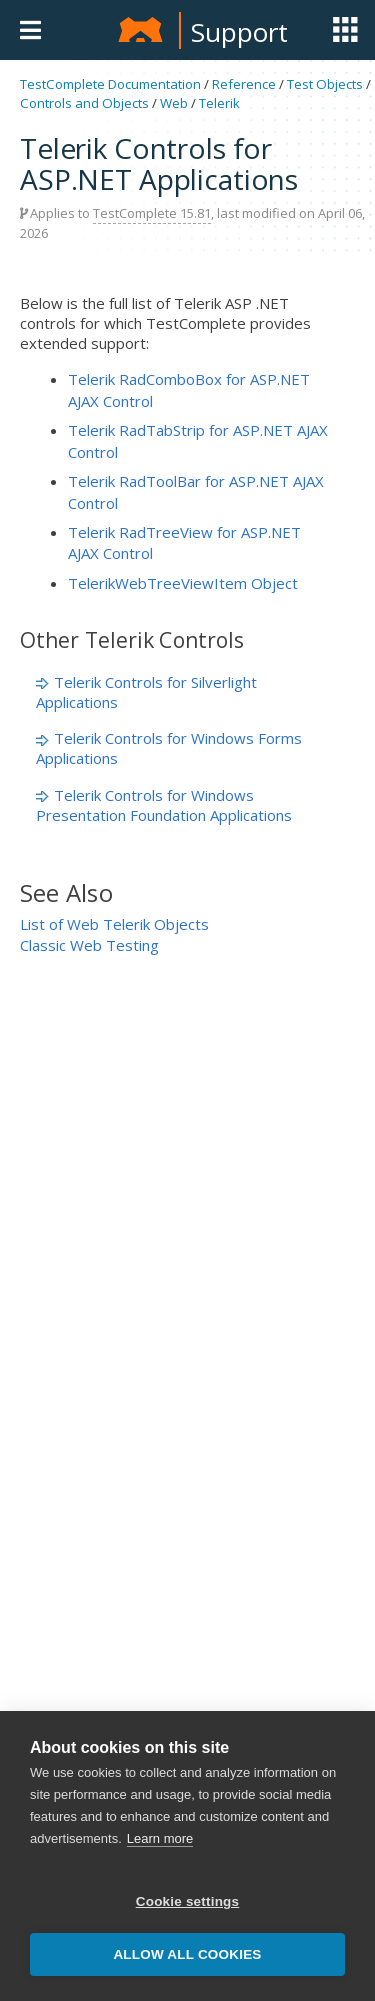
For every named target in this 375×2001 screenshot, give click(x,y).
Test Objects (325, 84)
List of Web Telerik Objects (114, 924)
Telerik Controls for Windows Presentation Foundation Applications (164, 805)
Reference (244, 84)
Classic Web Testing (89, 945)
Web (174, 103)
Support (239, 32)
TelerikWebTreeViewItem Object (183, 583)
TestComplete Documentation (110, 84)
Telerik (219, 103)
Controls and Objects (84, 103)
